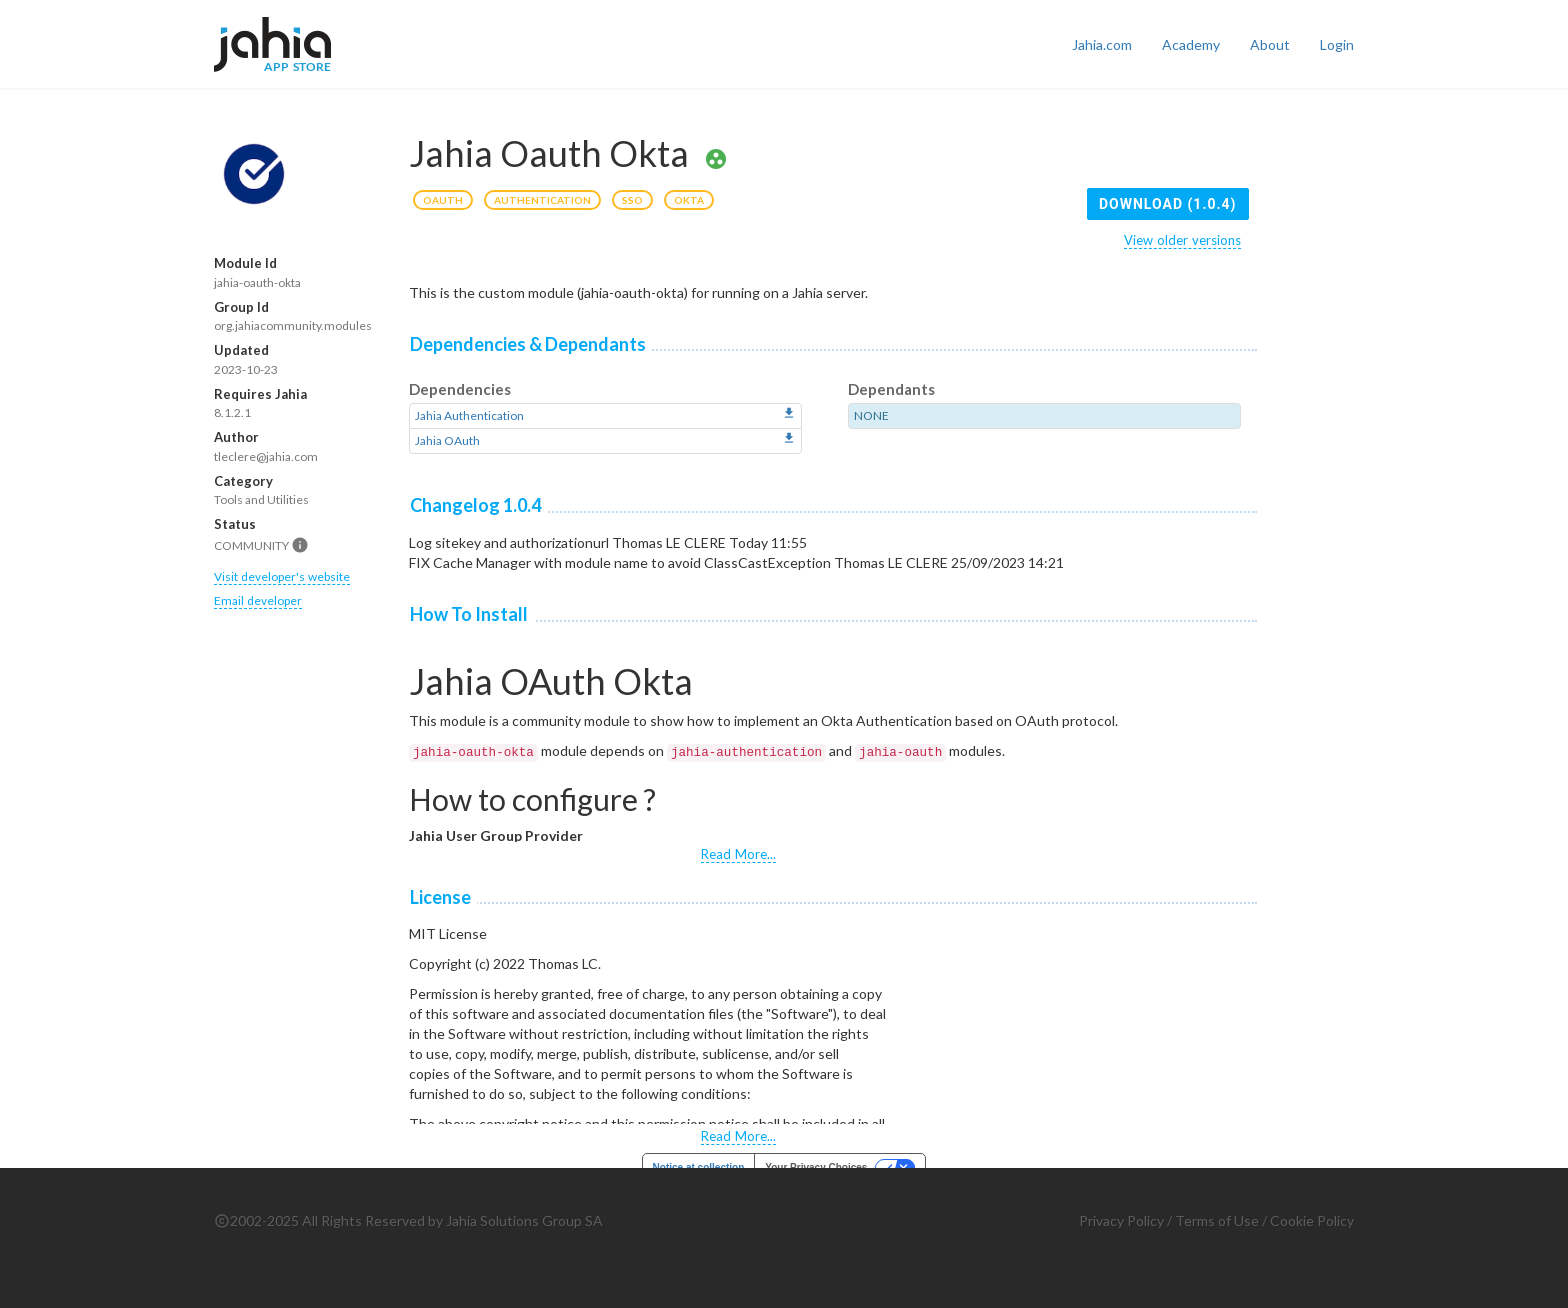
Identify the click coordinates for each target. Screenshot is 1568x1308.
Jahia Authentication (469, 415)
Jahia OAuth (447, 440)
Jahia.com (1102, 44)
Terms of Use (1217, 1220)
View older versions (1182, 240)
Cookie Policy (1312, 1220)
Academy (1191, 44)
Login (1337, 44)
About (1270, 44)
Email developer (258, 600)
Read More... (738, 854)
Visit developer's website (282, 576)
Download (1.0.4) (1168, 204)
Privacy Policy (1121, 1220)
